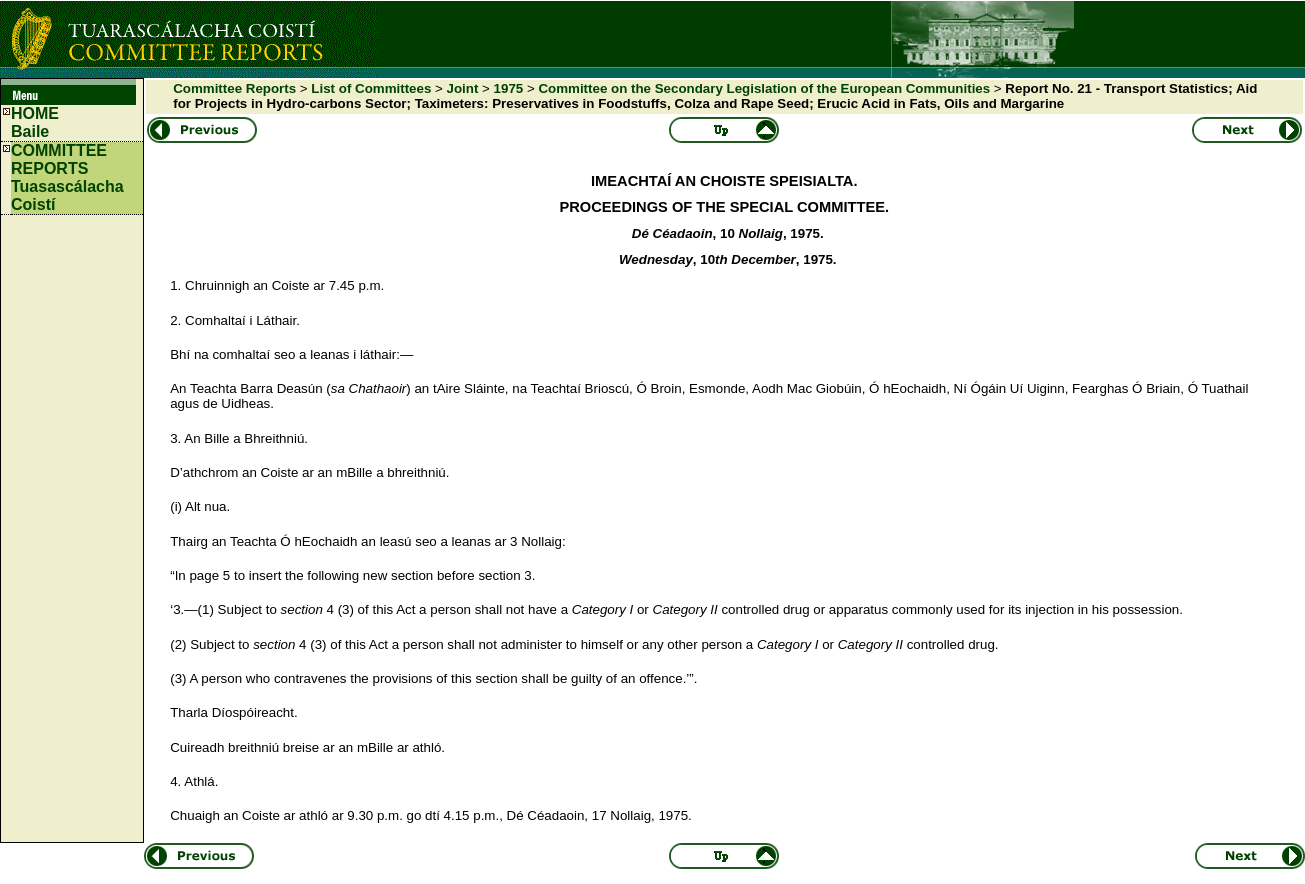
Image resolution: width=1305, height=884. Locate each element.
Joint (463, 88)
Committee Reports (234, 88)
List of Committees (371, 88)
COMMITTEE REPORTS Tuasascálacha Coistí (67, 177)
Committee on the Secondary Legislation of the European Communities (764, 88)
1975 (509, 88)
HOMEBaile (35, 122)
